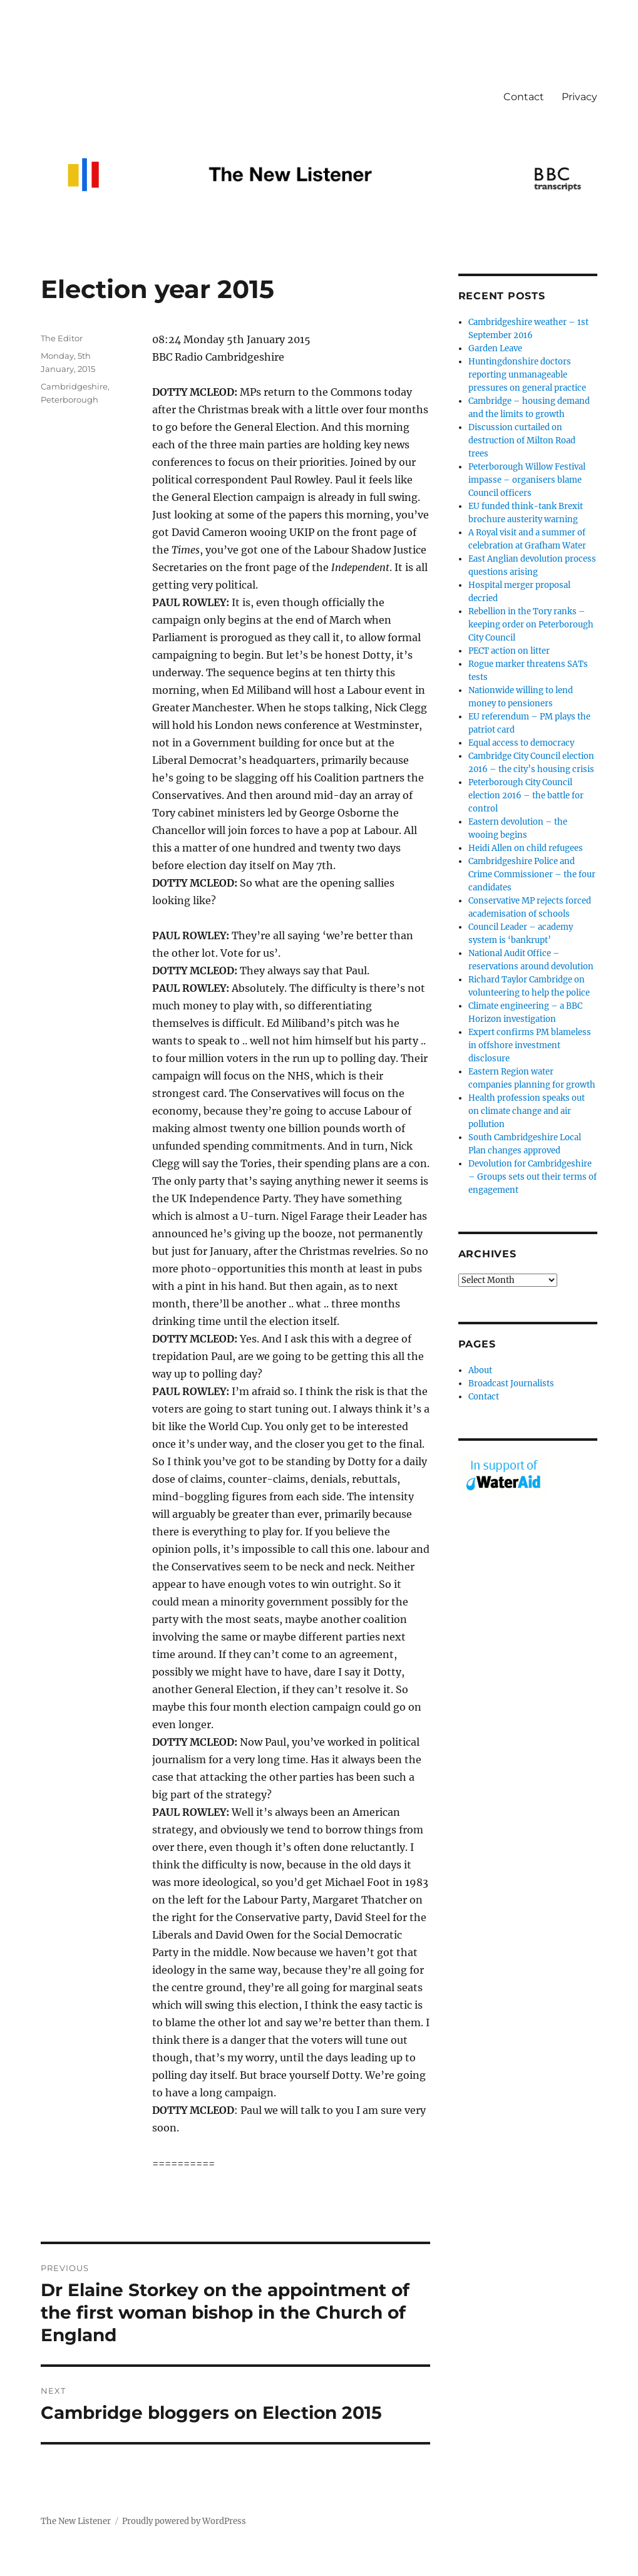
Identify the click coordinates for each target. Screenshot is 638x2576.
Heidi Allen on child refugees (525, 848)
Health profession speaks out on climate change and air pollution (526, 1111)
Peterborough (69, 399)
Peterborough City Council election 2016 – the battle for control (526, 795)
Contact (523, 97)
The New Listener (76, 2521)
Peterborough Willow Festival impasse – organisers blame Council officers (526, 479)
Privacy (579, 97)
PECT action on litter (509, 651)
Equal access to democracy (521, 743)
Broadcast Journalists (511, 1383)
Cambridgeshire (74, 386)
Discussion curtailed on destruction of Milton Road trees (521, 440)
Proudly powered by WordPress (184, 2521)
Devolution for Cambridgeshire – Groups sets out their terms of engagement (532, 1176)
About (480, 1370)
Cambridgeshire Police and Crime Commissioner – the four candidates (531, 874)
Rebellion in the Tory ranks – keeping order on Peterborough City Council (531, 624)
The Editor (62, 338)
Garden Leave (495, 348)
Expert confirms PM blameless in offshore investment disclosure (529, 1045)
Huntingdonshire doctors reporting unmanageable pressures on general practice (527, 374)
